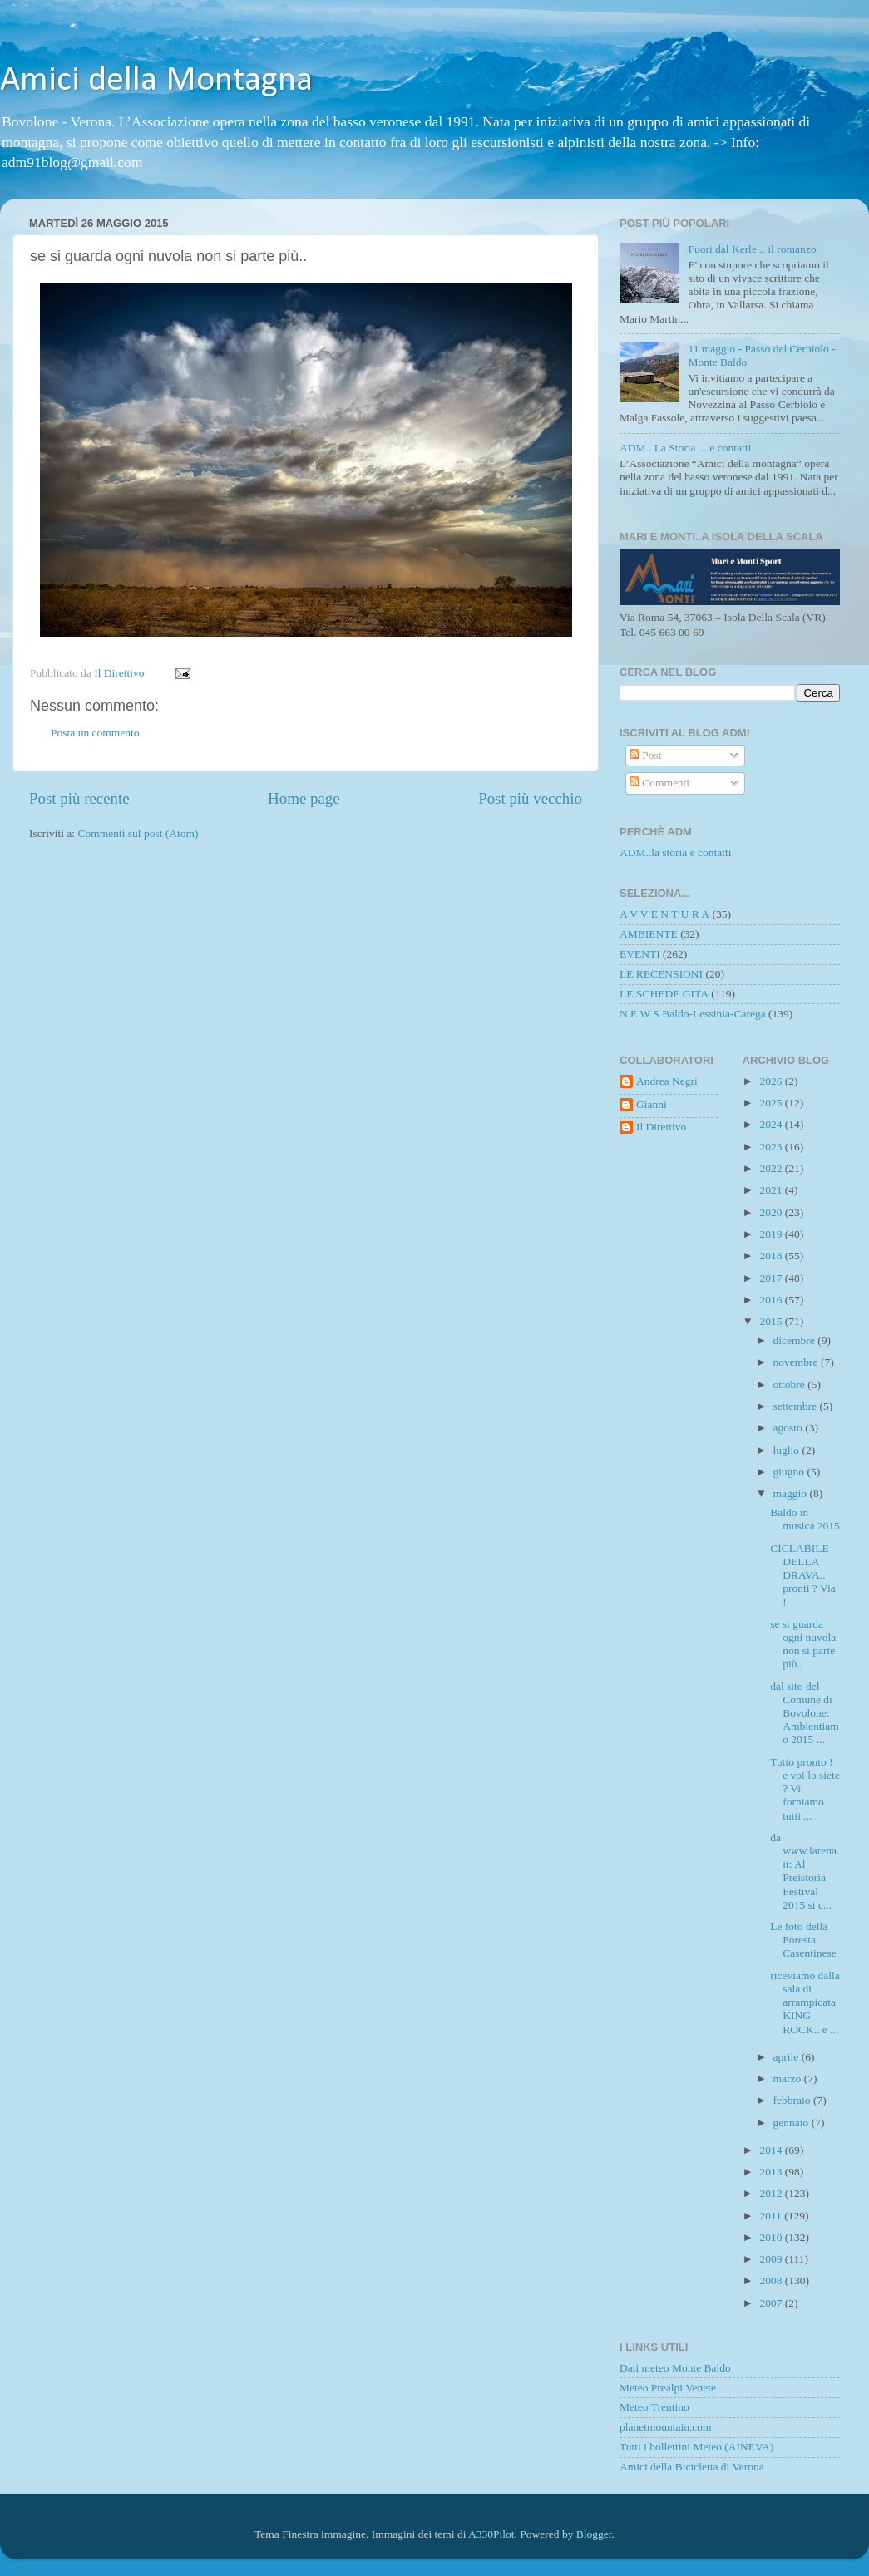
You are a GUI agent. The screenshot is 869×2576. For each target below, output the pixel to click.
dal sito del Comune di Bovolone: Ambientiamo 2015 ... (804, 1713)
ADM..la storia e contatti (676, 852)
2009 (771, 2259)
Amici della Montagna (156, 81)
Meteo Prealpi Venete (668, 2387)
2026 (771, 1081)
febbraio (793, 2100)
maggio (791, 1493)
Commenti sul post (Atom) (137, 833)
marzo (788, 2078)
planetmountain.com (666, 2427)
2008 (771, 2280)
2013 (771, 2171)
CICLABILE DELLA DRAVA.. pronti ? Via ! (802, 1575)
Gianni (651, 1104)
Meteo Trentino (654, 2407)
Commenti (659, 782)
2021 (771, 1190)
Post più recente (79, 798)
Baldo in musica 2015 (805, 1519)
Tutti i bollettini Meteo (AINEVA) (696, 2447)
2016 (771, 1299)
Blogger (594, 2534)
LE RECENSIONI (661, 974)
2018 (771, 1255)
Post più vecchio (530, 798)
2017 (771, 1278)
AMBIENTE (649, 934)
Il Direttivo (661, 1127)
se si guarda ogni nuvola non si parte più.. (803, 1644)
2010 (771, 2237)
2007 (771, 2303)
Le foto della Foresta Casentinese (803, 1939)
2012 (771, 2193)
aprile (787, 2057)
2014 (771, 2150)
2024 (771, 1124)
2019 (771, 1234)
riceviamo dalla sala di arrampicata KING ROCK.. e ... (805, 2002)
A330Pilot (491, 2534)
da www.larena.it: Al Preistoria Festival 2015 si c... (804, 1871)
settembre (796, 1406)
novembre (797, 1362)
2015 (771, 1321)
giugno (790, 1471)
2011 (771, 2215)
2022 (771, 1168)
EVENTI (640, 954)
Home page (304, 798)
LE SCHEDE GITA (664, 994)
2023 (771, 1146)
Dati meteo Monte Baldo (675, 2368)
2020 (771, 1212)
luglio (787, 1450)
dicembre (795, 1340)
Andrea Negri (667, 1081)
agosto (789, 1427)
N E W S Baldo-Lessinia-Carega (693, 1013)
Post (646, 755)
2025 (771, 1102)
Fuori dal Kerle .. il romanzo (752, 249)
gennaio (792, 2122)
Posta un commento (95, 733)
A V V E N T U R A (664, 914)
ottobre (790, 1384)
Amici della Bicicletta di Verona (692, 2466)
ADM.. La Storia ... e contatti (685, 447)
